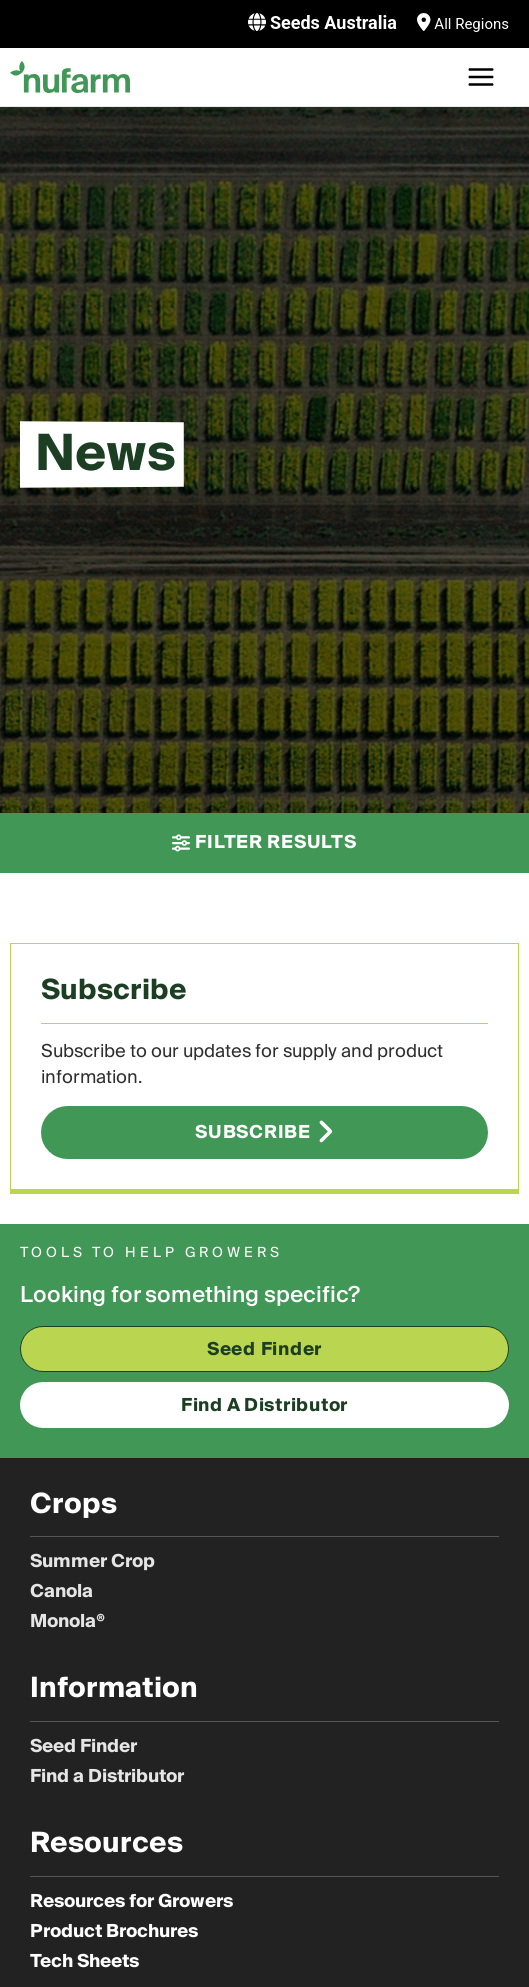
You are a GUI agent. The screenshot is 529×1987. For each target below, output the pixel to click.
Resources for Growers (131, 1902)
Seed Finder (83, 1747)
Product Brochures (114, 1932)
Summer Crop (92, 1562)
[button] (264, 843)
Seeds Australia (333, 22)
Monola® (67, 1622)
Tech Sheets (84, 1962)
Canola (61, 1592)
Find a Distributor (107, 1777)
